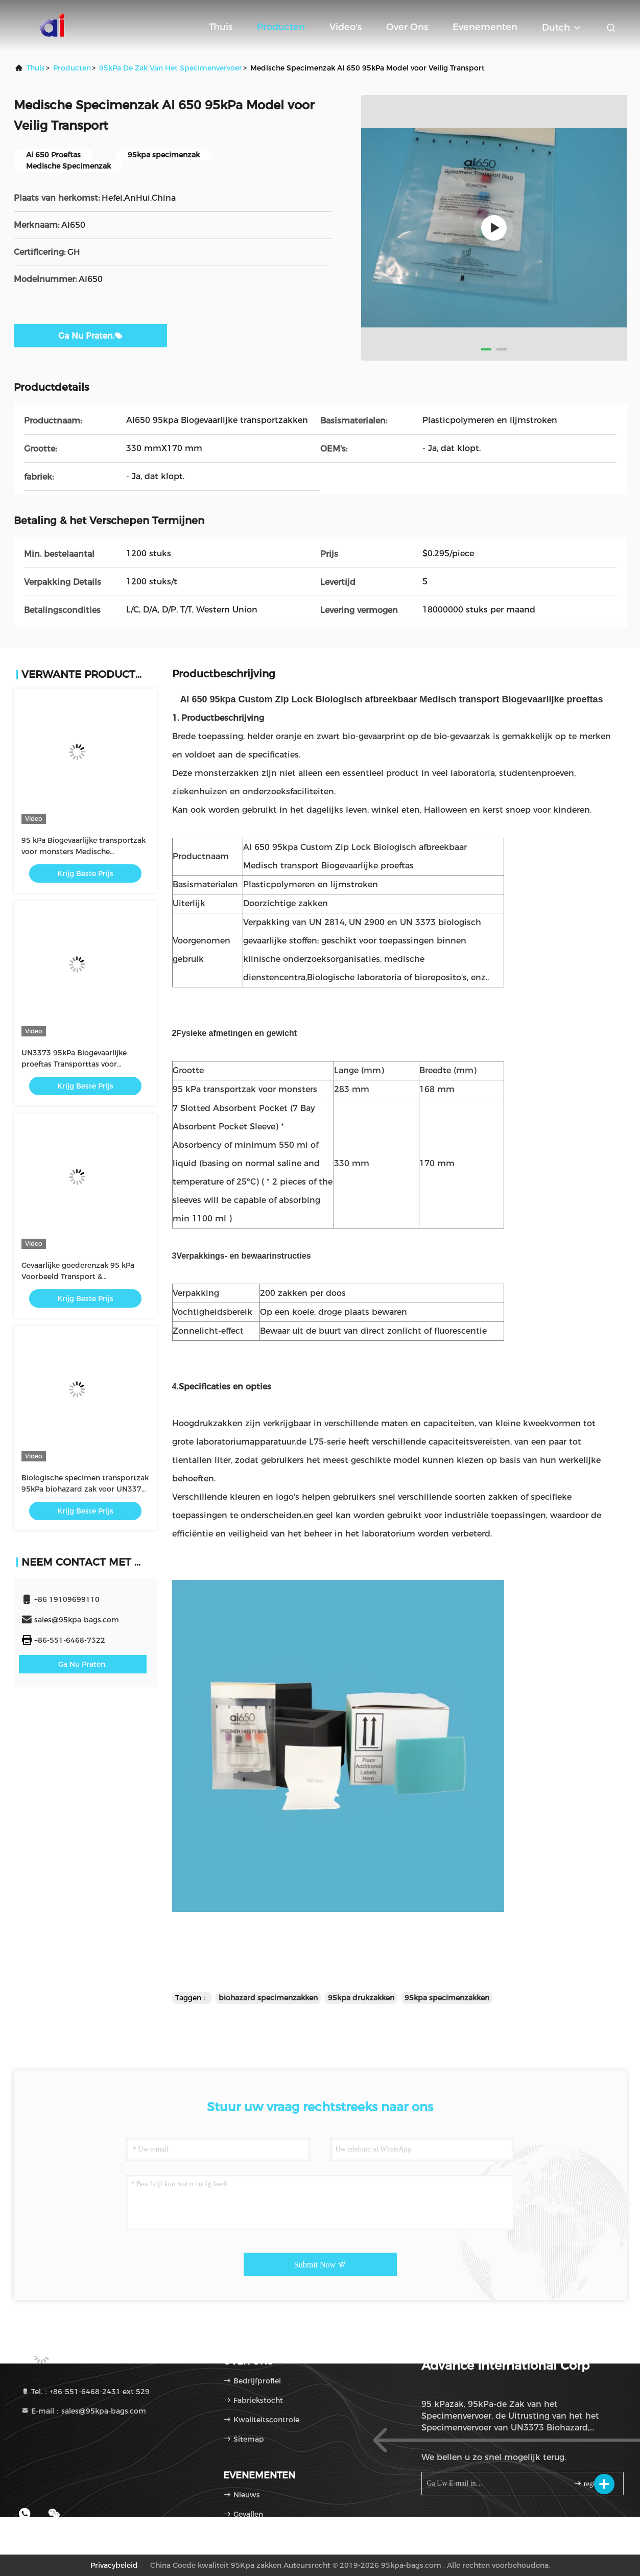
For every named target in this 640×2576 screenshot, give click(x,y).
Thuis (220, 27)
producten (72, 68)
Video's (345, 27)
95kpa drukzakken (361, 1997)
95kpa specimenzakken (447, 1997)
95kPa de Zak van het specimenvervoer (170, 68)
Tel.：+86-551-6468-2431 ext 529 (85, 2391)
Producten (281, 27)
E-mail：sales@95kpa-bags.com (83, 2411)
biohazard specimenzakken (268, 1997)
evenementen (485, 27)
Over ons (407, 27)
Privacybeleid (114, 2565)
